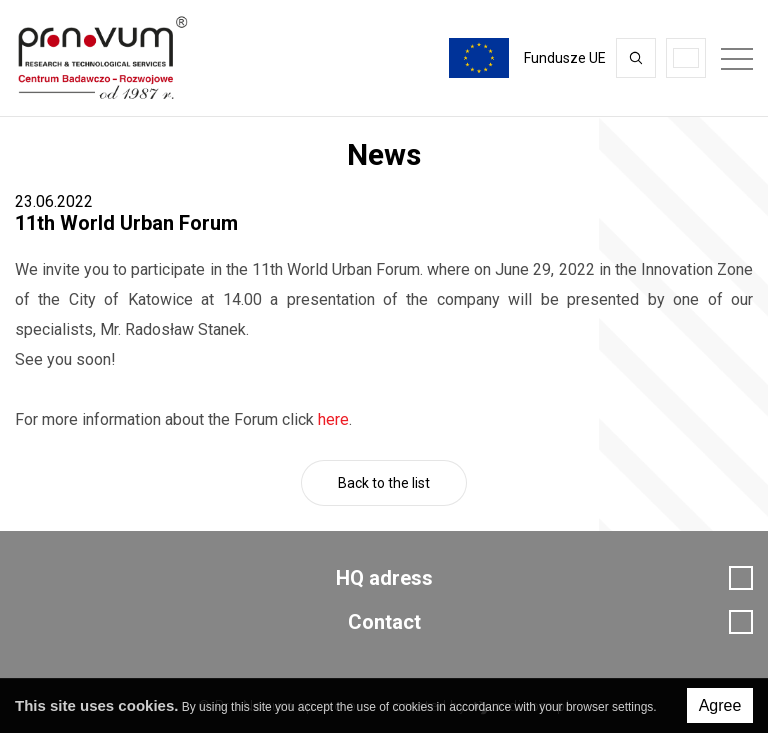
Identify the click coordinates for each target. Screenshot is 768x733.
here (333, 419)
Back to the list (384, 483)
